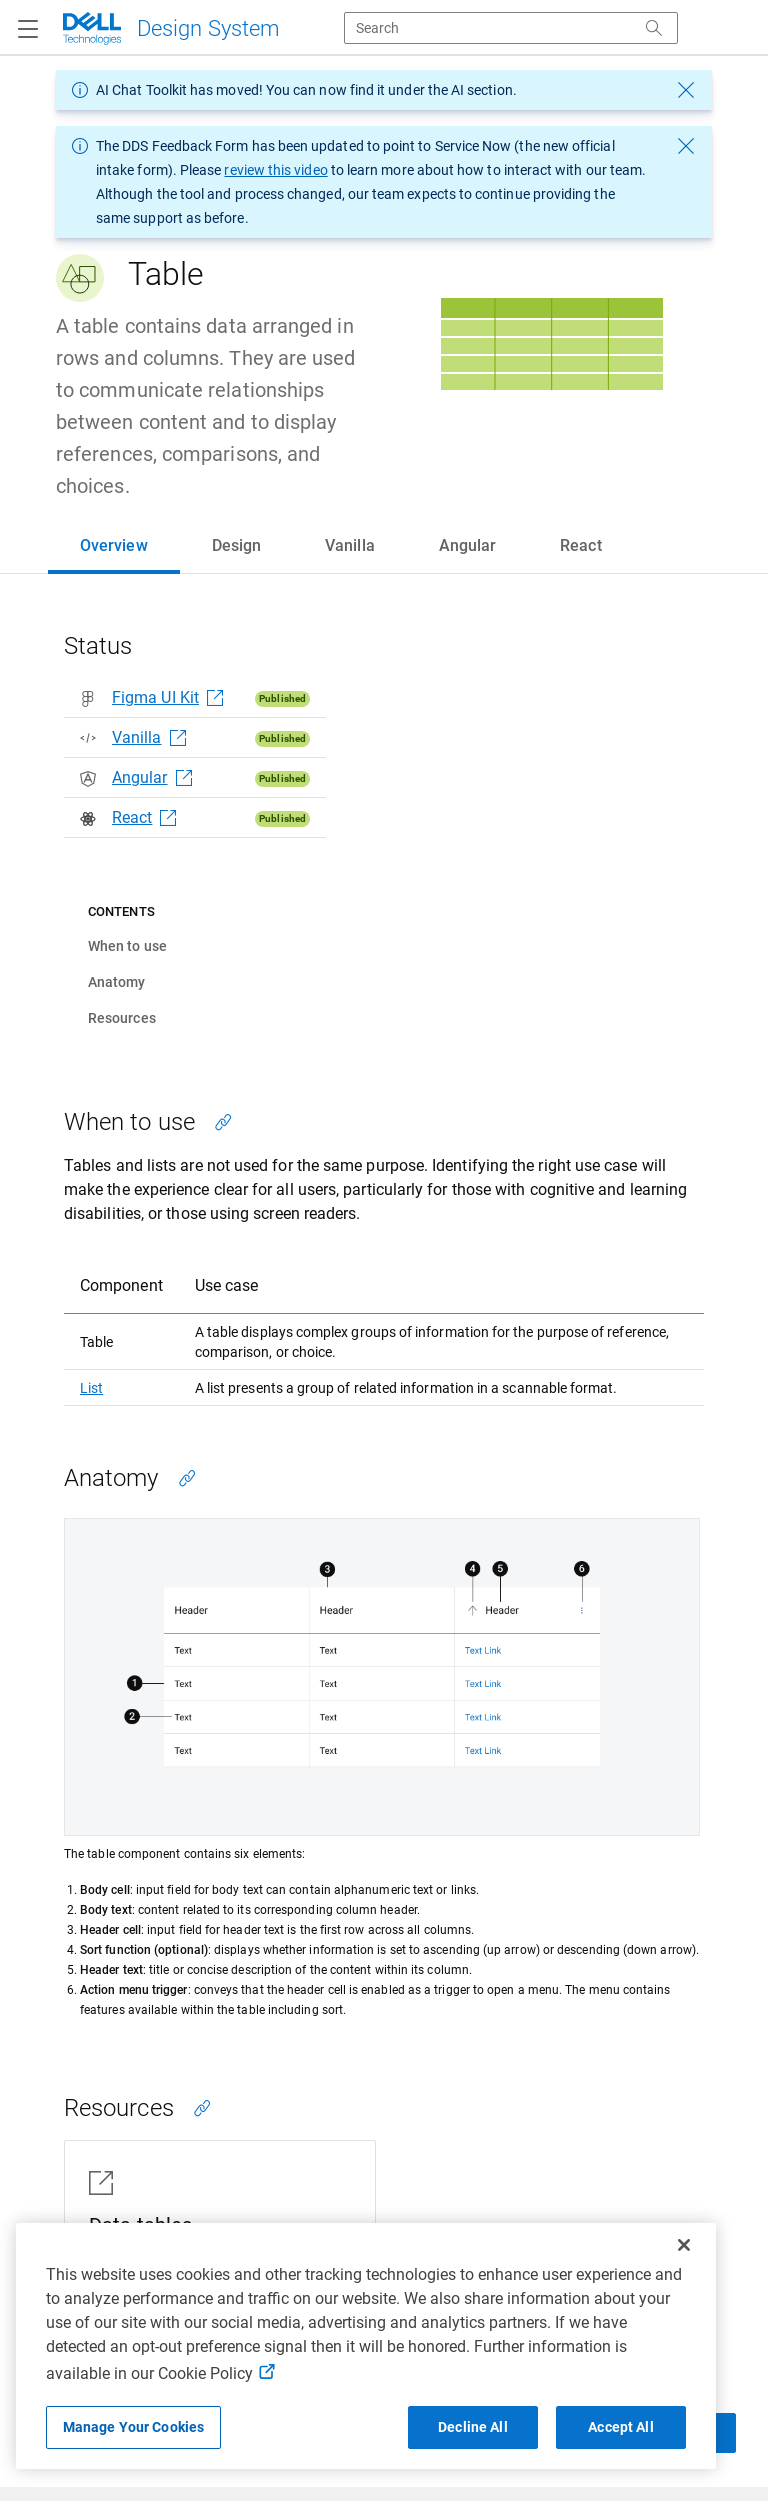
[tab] (114, 546)
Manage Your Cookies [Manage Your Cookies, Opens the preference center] (134, 2427)
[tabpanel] (384, 1529)
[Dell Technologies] (170, 28)
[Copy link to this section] (223, 1122)
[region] (366, 2346)
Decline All (473, 2427)
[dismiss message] (686, 90)
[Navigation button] (28, 30)
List (91, 1388)
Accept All (620, 2427)
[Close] (684, 2245)
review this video (275, 170)
